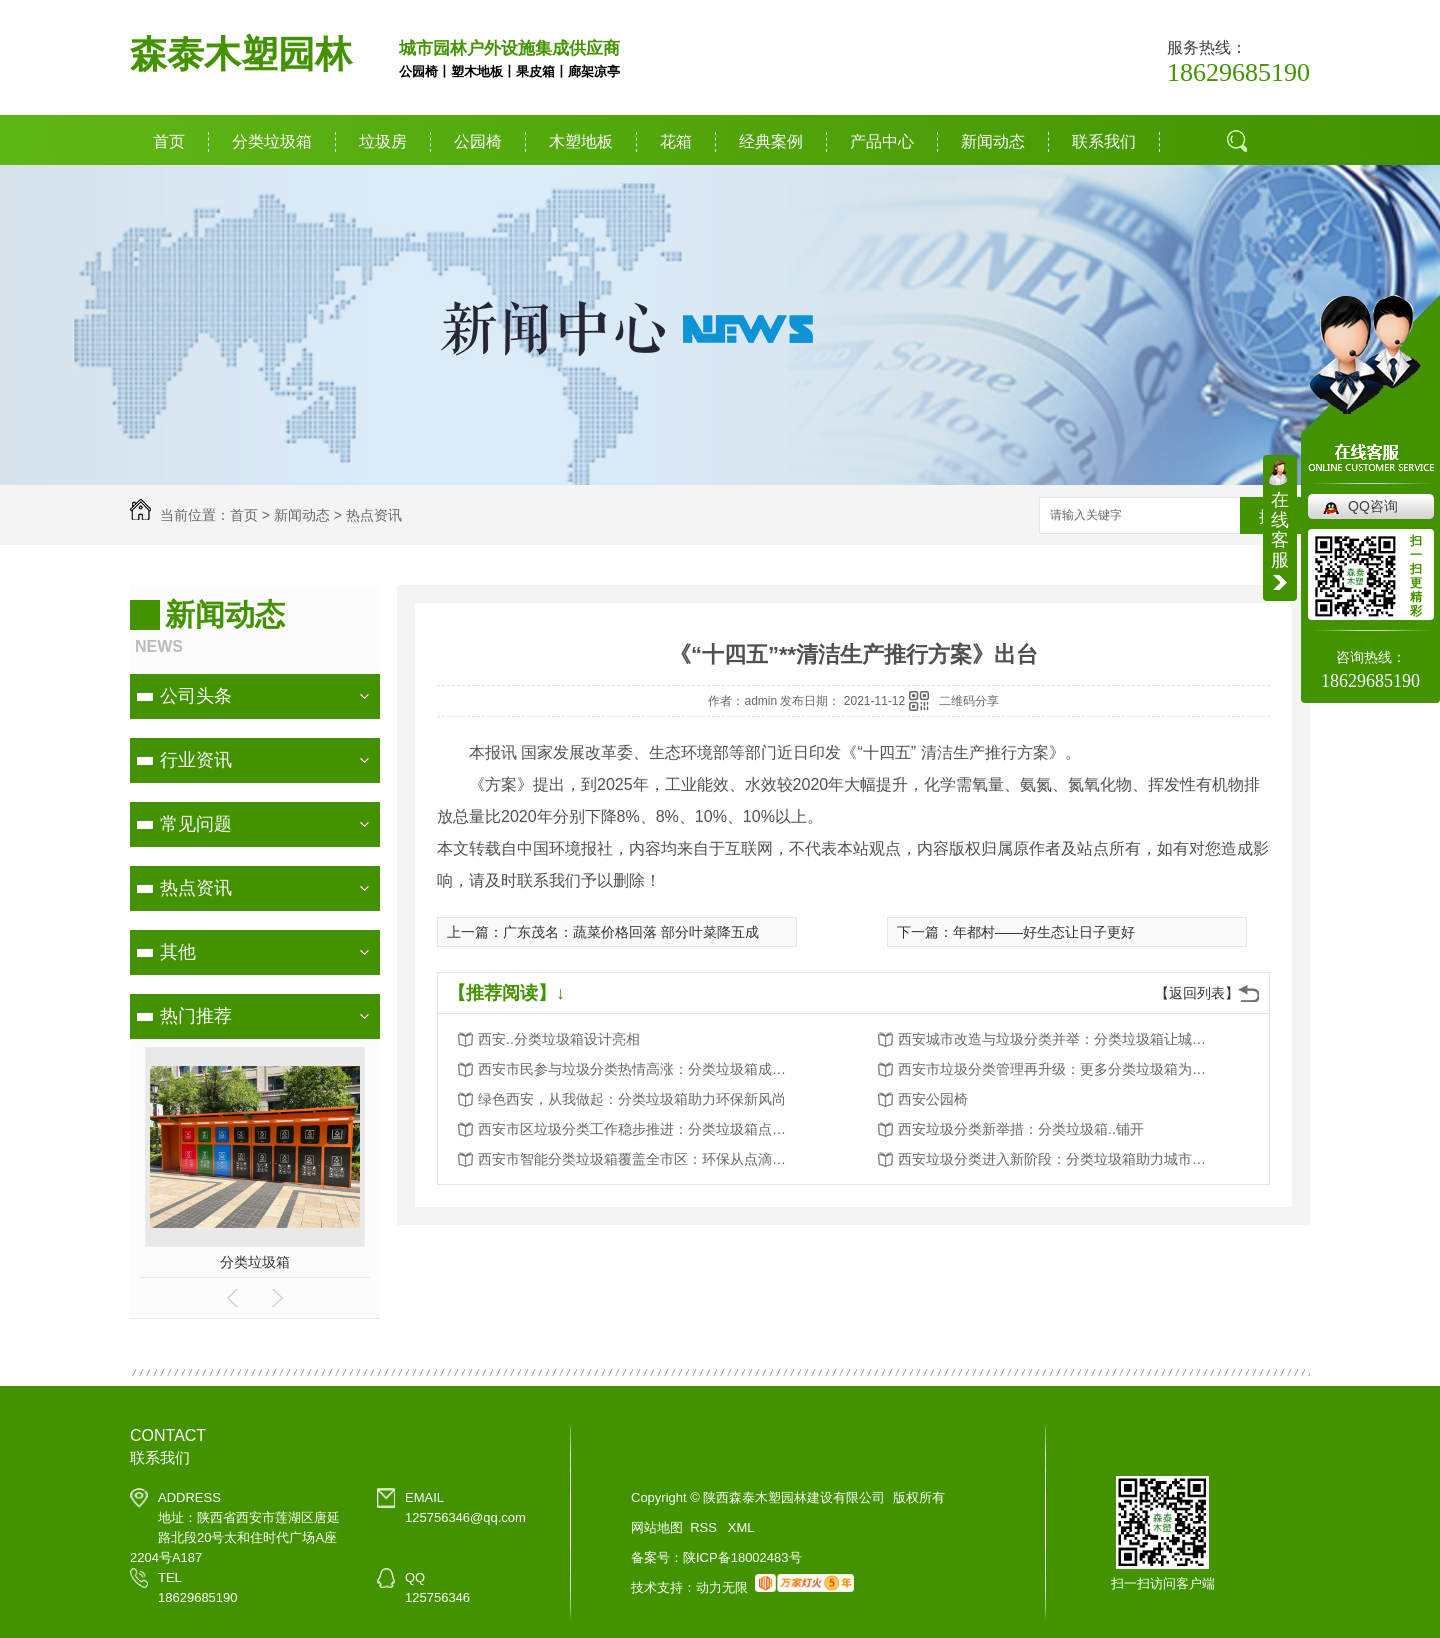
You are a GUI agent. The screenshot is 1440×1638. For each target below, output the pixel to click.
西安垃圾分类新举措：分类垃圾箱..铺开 (1021, 1129)
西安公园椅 (933, 1099)
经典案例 (771, 141)
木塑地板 (581, 141)
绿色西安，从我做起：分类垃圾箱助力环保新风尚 (632, 1099)
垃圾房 (383, 141)
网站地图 (657, 1527)
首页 (169, 141)
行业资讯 (196, 760)
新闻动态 (993, 141)
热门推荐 (196, 1016)
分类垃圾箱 (272, 141)
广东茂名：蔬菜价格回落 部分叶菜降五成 (631, 932)
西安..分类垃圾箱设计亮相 (559, 1039)
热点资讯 (374, 515)
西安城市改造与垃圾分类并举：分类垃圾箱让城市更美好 (1058, 1039)
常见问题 (196, 824)
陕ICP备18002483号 (742, 1557)
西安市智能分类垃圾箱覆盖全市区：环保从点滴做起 (638, 1159)
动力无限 (722, 1587)
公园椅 (478, 141)
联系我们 (1104, 141)
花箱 (676, 141)
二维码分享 (969, 701)
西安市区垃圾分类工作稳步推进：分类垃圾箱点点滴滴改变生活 (638, 1129)
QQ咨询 (1373, 506)
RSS (705, 1527)
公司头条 (196, 696)
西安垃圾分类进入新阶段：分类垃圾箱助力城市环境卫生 (1058, 1159)
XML (741, 1527)
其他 (178, 952)
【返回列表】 (1197, 993)
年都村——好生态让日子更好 (1044, 932)
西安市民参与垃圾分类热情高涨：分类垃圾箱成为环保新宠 (638, 1069)
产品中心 (882, 141)
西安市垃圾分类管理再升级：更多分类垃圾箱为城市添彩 (1058, 1069)
